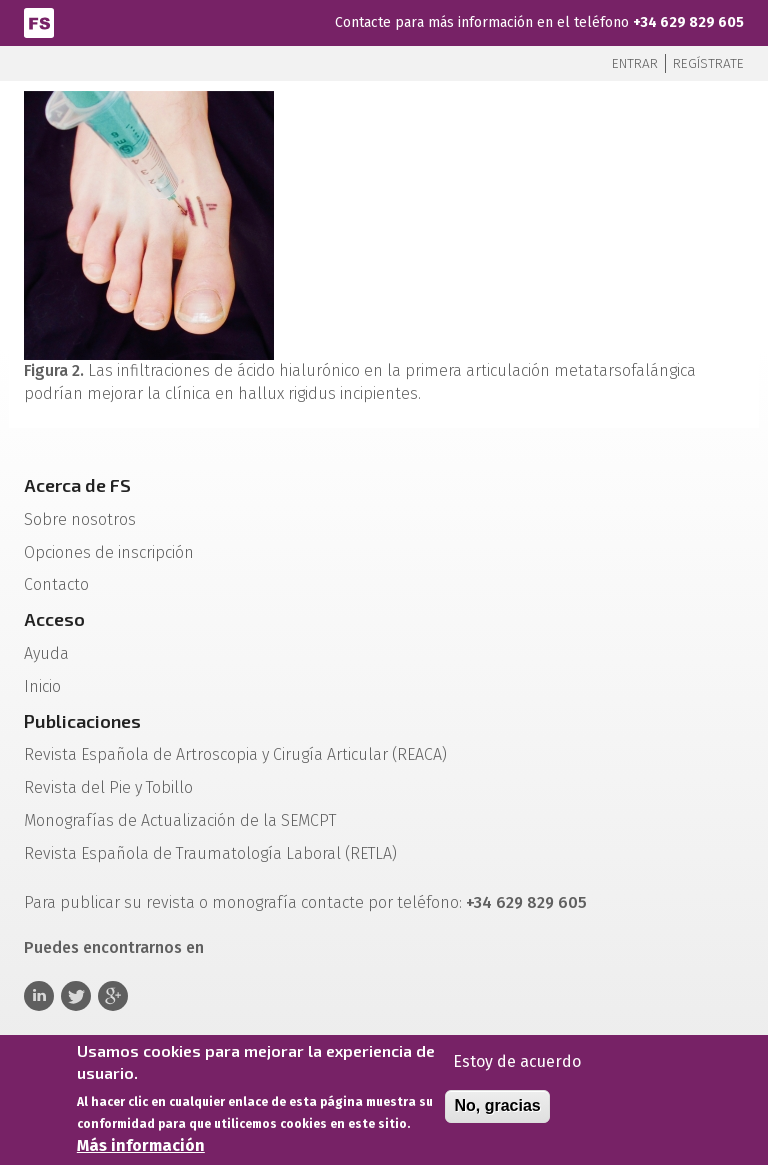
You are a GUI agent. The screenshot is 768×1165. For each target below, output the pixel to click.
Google (113, 996)
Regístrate (708, 63)
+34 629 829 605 (688, 22)
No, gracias (497, 1105)
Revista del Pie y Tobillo (108, 787)
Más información (141, 1146)
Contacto (56, 584)
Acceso (54, 619)
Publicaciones (82, 721)
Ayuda (46, 653)
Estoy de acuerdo (517, 1061)
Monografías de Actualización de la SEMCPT (180, 820)
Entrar (635, 63)
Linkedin (39, 996)
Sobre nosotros (80, 519)
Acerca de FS (77, 485)
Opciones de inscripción (109, 552)
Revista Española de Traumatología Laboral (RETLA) (210, 853)
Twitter (76, 996)
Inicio (42, 686)
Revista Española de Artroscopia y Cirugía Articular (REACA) (235, 754)
